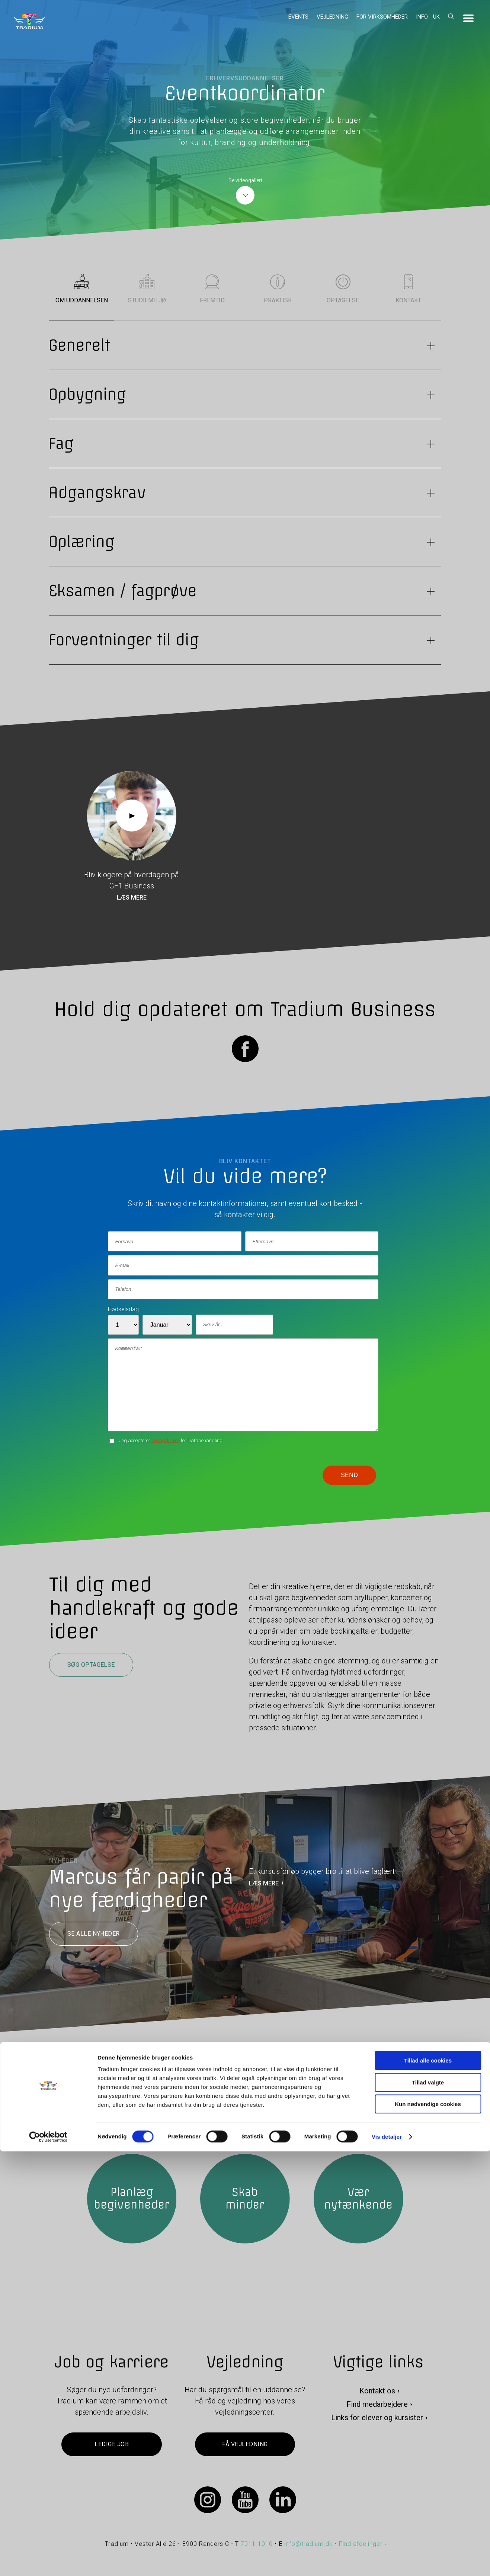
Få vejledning (245, 2444)
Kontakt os (377, 2391)
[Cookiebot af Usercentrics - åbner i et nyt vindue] (48, 2561)
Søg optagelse (91, 1664)
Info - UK (428, 16)
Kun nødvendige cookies (428, 2528)
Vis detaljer (387, 2561)
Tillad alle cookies (428, 2485)
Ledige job (112, 2444)
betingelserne (165, 1440)
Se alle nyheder (93, 1933)
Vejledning (332, 16)
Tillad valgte (428, 2507)
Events (298, 16)
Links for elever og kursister (377, 2417)
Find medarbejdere (377, 2404)
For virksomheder (382, 16)
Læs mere (132, 897)
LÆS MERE (264, 1883)
